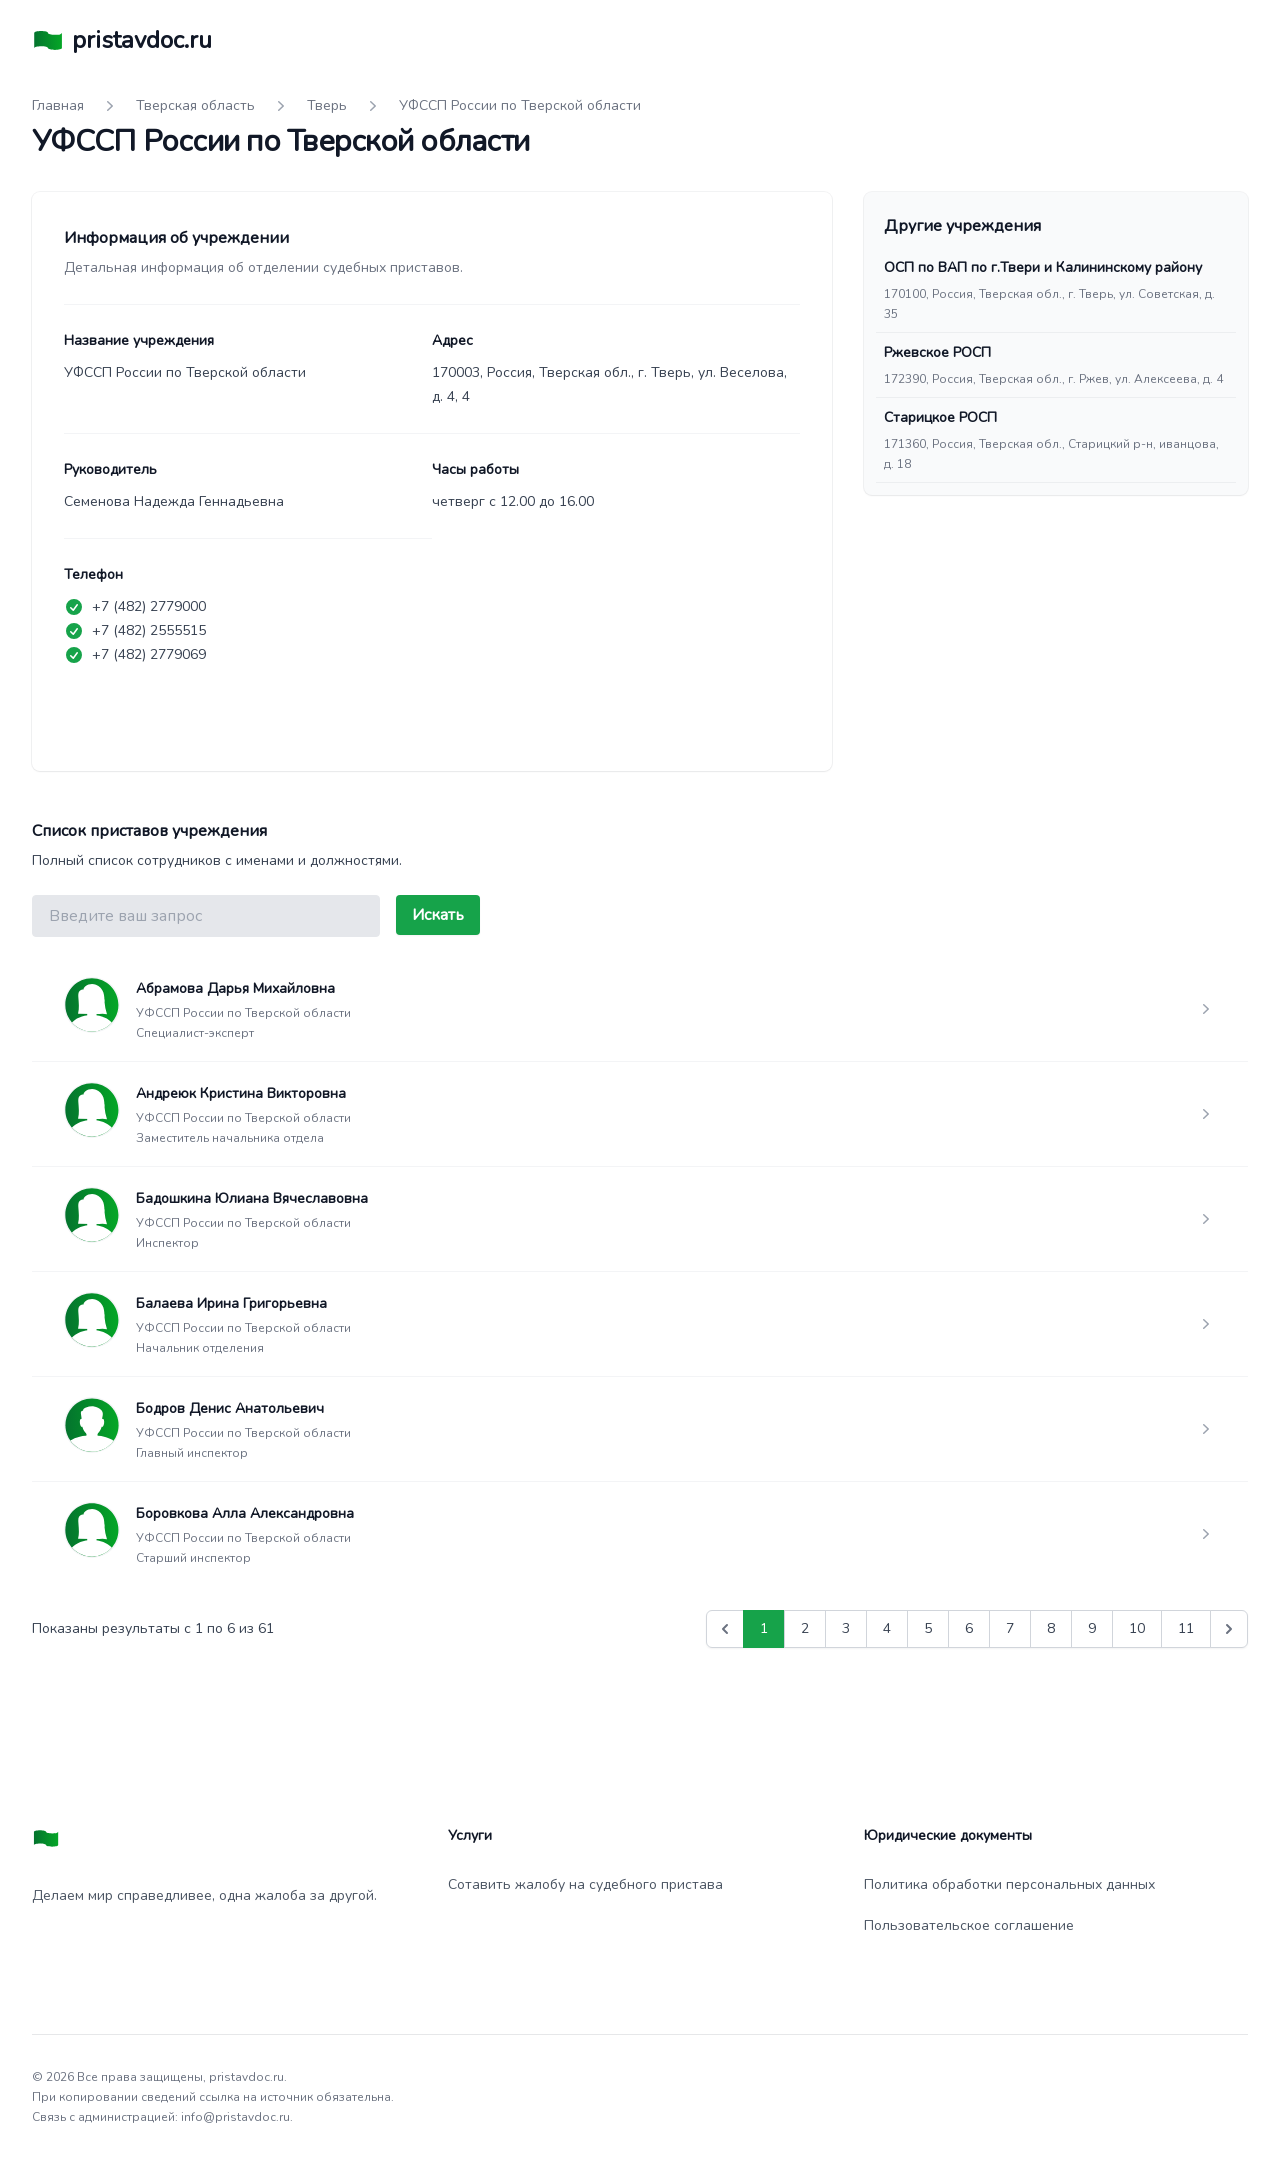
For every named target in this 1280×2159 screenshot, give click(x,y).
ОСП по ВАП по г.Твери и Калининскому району (1043, 267)
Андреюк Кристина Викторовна (241, 1093)
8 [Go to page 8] (1051, 1628)
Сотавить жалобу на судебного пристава (585, 1884)
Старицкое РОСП (940, 417)
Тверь (327, 105)
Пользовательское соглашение (969, 1925)
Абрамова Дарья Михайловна (235, 988)
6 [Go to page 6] (969, 1628)
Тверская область (195, 105)
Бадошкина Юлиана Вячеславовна (252, 1198)
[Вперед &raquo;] (1229, 1629)
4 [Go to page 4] (887, 1628)
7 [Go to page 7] (1010, 1628)
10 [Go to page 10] (1137, 1628)
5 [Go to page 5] (928, 1628)
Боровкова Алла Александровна (245, 1513)
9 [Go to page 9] (1092, 1628)
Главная (58, 105)
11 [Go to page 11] (1186, 1628)
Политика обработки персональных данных (1009, 1884)
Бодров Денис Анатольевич (230, 1408)
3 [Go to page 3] (846, 1628)
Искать (438, 915)
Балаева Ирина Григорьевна (231, 1303)
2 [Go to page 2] (805, 1628)
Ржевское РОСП (937, 352)
